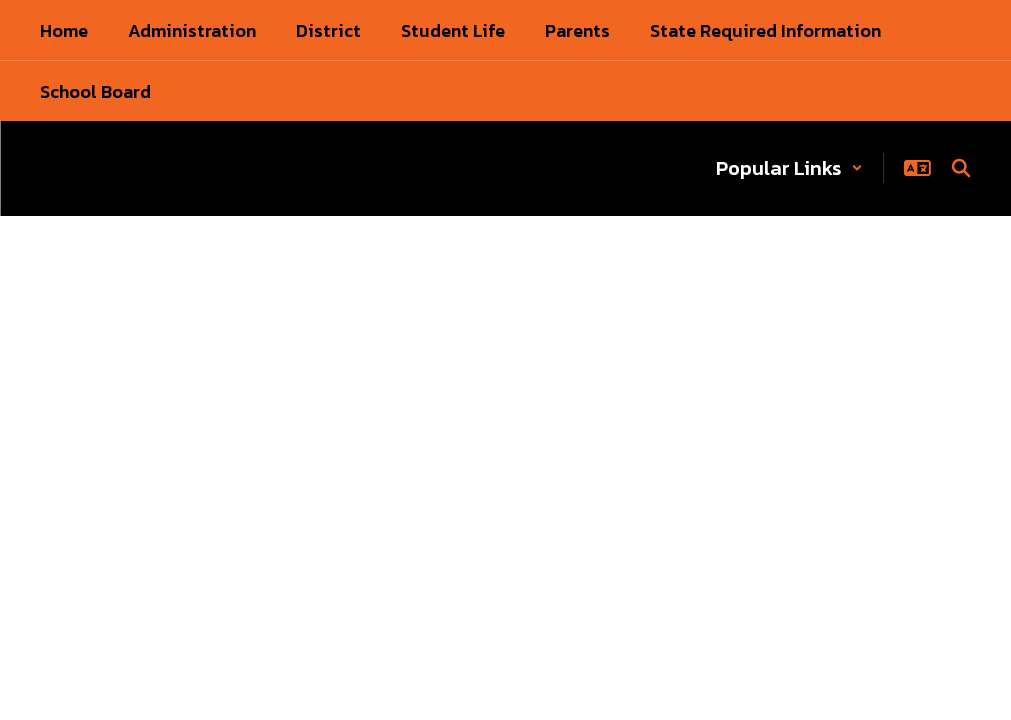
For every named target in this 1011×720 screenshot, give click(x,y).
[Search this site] (961, 168)
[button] (789, 168)
